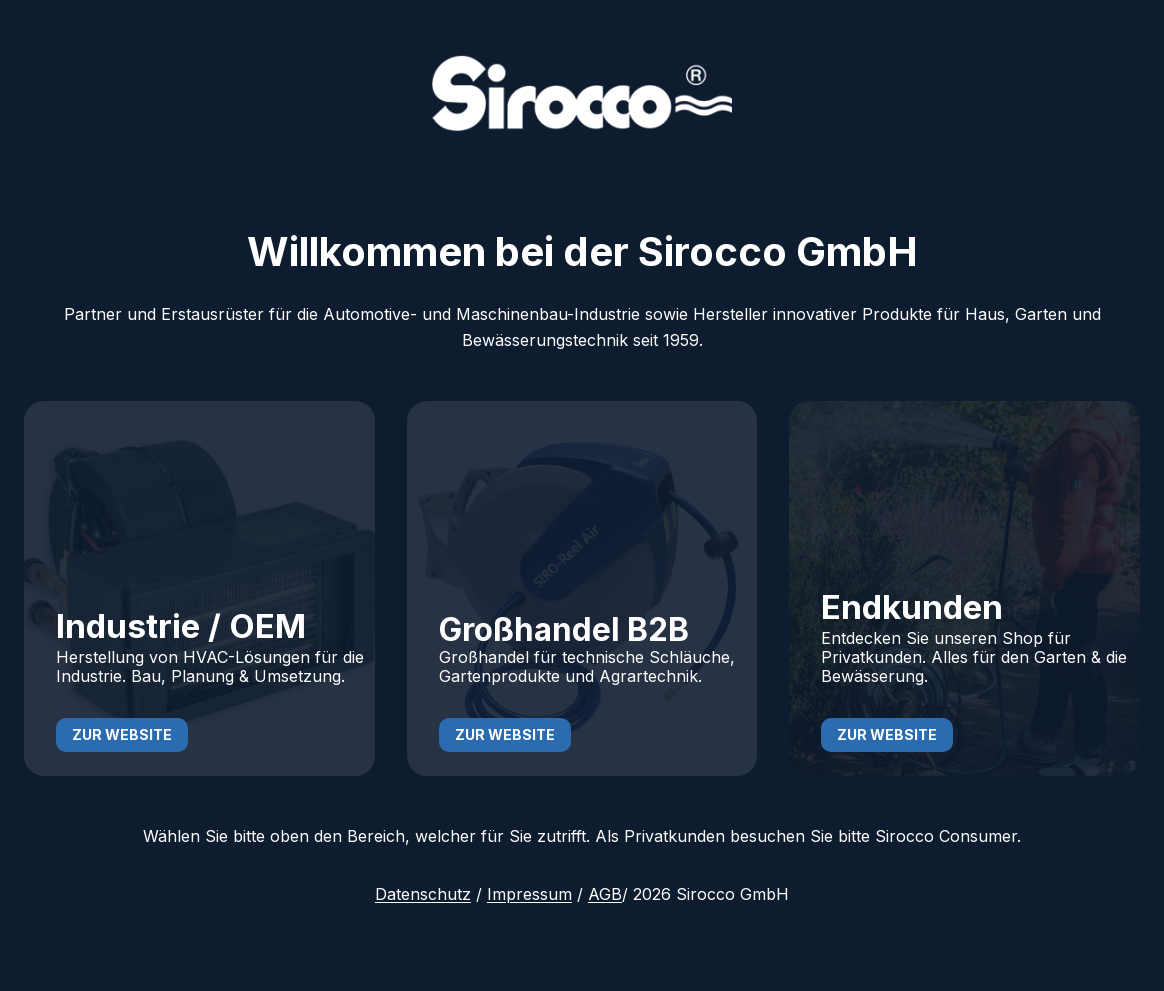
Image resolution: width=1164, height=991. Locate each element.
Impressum (529, 894)
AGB (605, 894)
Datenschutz (423, 894)
